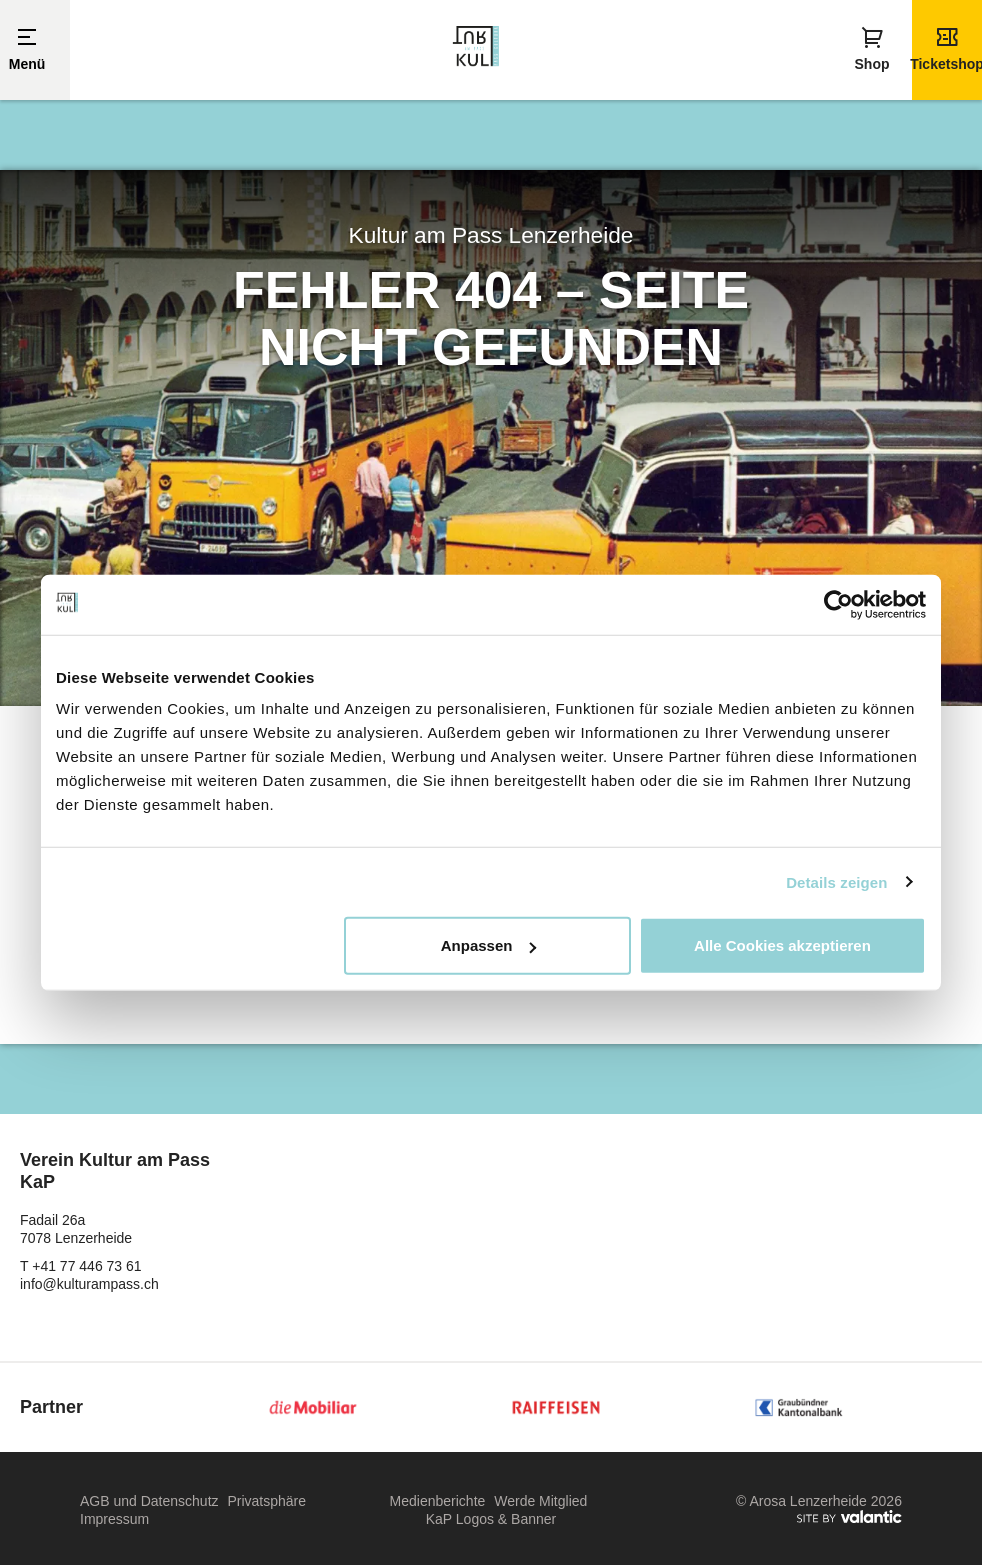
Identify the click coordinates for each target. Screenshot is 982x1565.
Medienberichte (438, 1502)
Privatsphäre (266, 1502)
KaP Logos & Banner (491, 1520)
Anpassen (489, 945)
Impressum (114, 1520)
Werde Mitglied (540, 1502)
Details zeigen (836, 881)
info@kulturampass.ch (89, 1285)
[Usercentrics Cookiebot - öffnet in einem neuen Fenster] (838, 604)
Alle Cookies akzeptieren (782, 945)
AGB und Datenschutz (149, 1502)
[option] (491, 438)
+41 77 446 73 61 (86, 1267)
